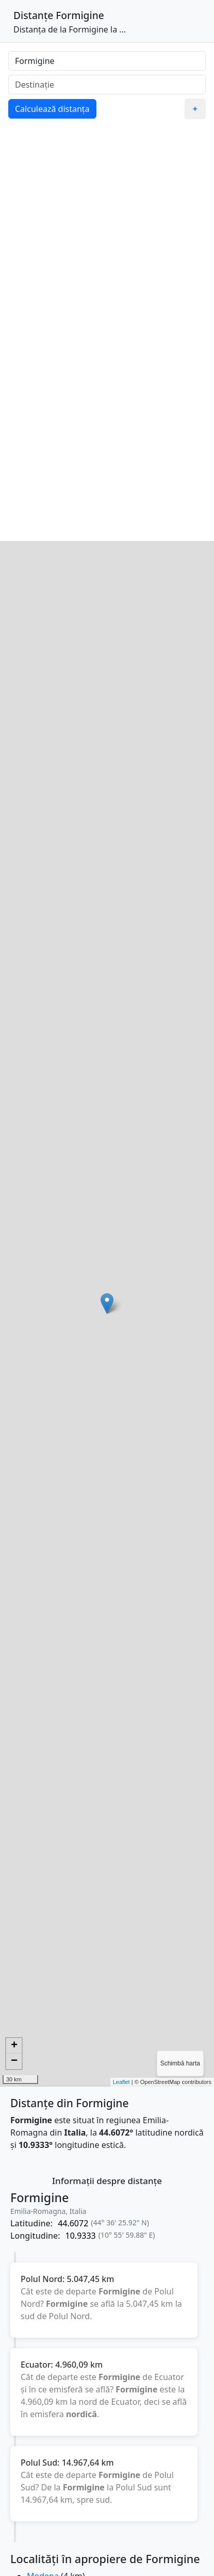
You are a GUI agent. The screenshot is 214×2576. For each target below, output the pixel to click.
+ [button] (14, 2046)
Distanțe (33, 15)
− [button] (14, 2061)
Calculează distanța (52, 108)
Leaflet (121, 2082)
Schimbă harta (180, 2063)
